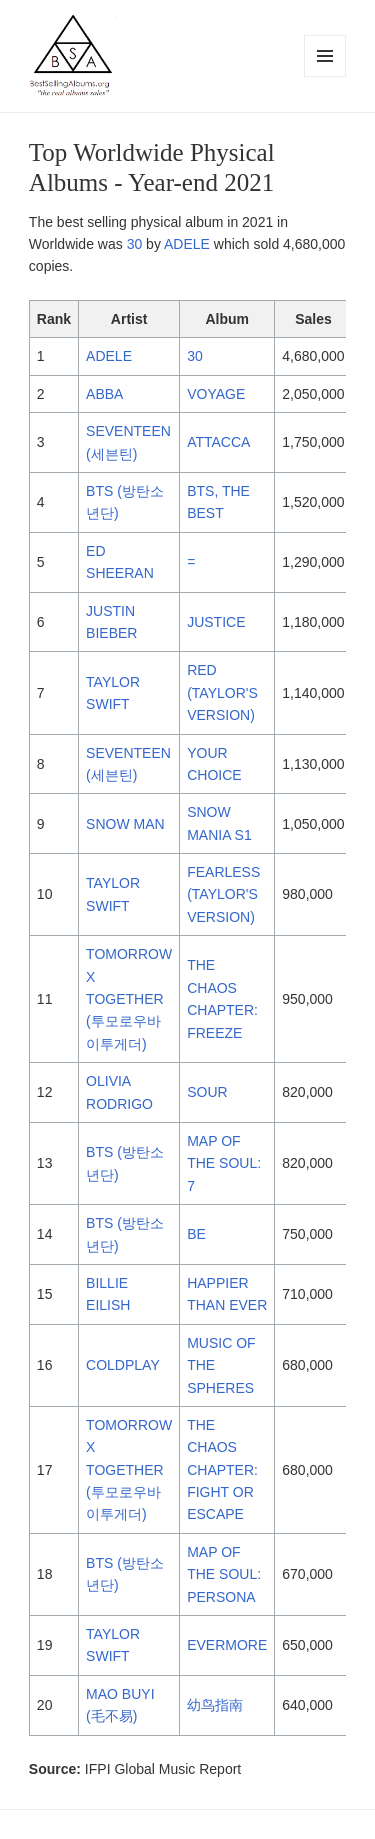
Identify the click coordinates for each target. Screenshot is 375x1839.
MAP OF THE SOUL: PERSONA (224, 1574)
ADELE (187, 244)
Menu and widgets (325, 76)
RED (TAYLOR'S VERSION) (222, 692)
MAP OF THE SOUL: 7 (224, 1163)
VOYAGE (216, 394)
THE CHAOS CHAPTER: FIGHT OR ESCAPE (222, 1470)
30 (135, 244)
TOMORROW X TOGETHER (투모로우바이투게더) (129, 999)
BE (196, 1234)
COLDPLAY (123, 1365)
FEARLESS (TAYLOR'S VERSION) (223, 894)
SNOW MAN (125, 824)
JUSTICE (216, 622)
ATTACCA (218, 442)
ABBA (104, 394)
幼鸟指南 (215, 1705)
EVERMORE (227, 1645)
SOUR (207, 1092)
